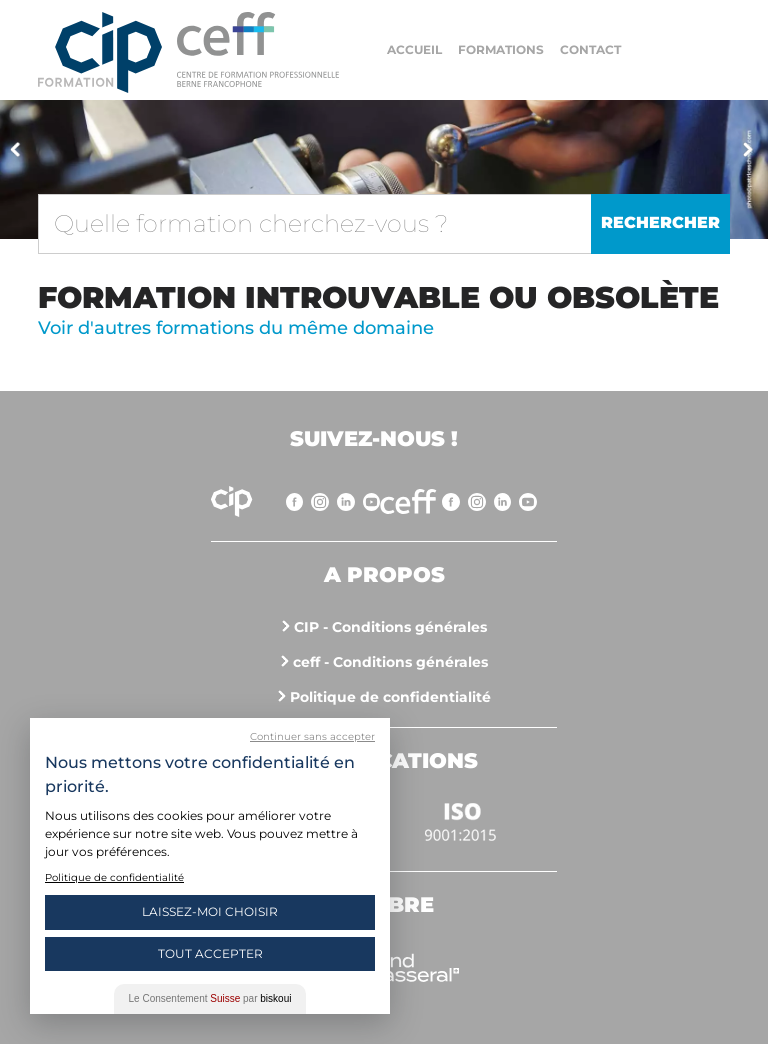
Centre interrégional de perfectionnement (100, 52)
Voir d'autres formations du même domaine (236, 328)
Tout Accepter (210, 953)
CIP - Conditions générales (390, 627)
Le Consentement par (210, 998)
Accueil (414, 49)
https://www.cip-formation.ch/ (258, 49)
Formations (501, 49)
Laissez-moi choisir (210, 911)
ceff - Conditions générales (390, 662)
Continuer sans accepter (312, 736)
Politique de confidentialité (390, 697)
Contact (590, 49)
